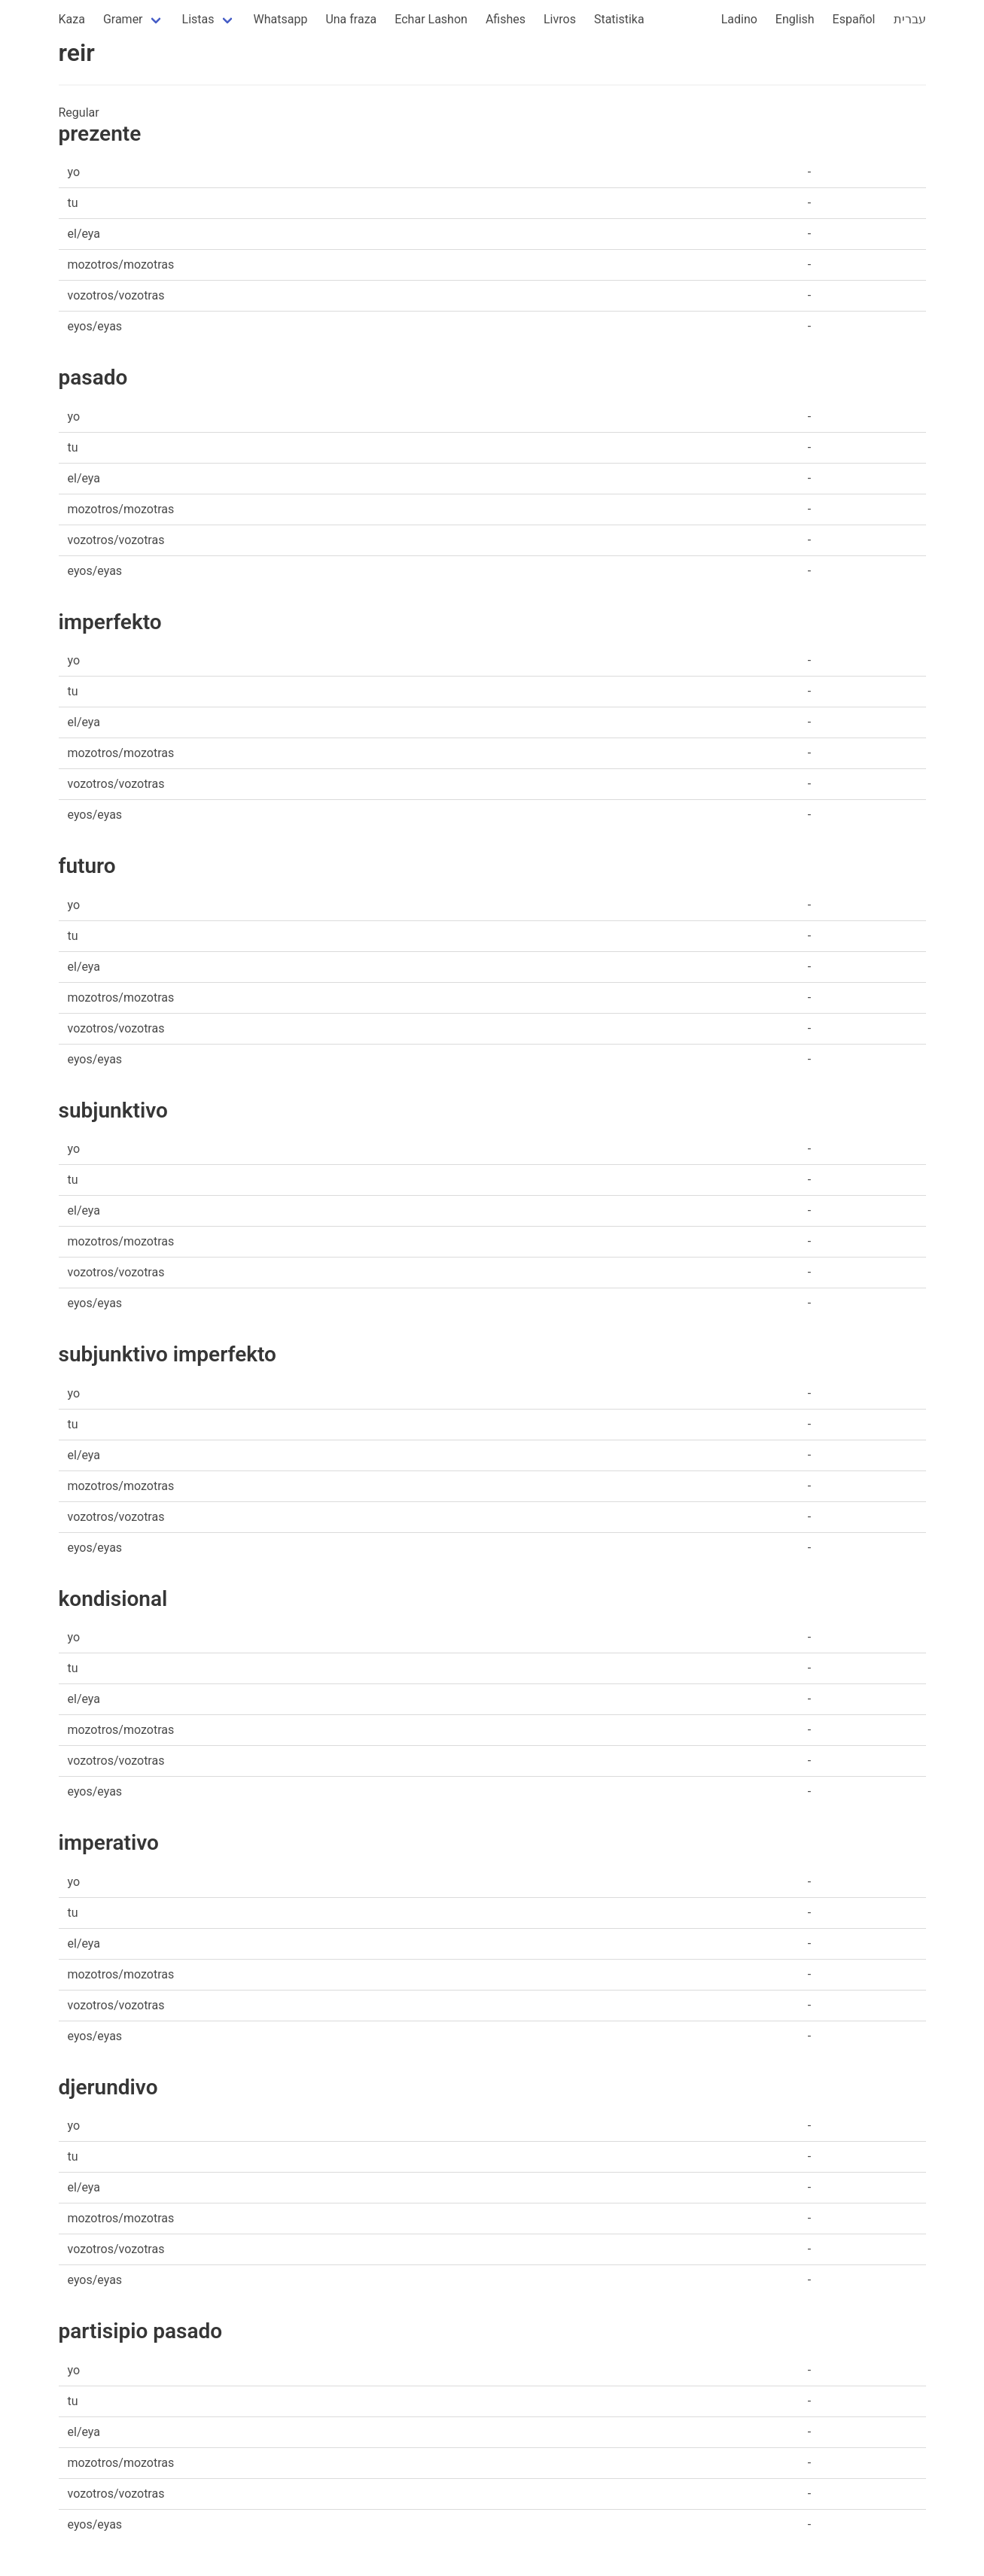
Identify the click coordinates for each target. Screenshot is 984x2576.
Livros (560, 19)
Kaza (72, 19)
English (795, 19)
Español (854, 19)
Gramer (123, 19)
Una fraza (350, 19)
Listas (198, 19)
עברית (910, 19)
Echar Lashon (431, 19)
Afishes (506, 19)
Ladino (739, 19)
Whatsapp (281, 19)
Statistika (619, 19)
